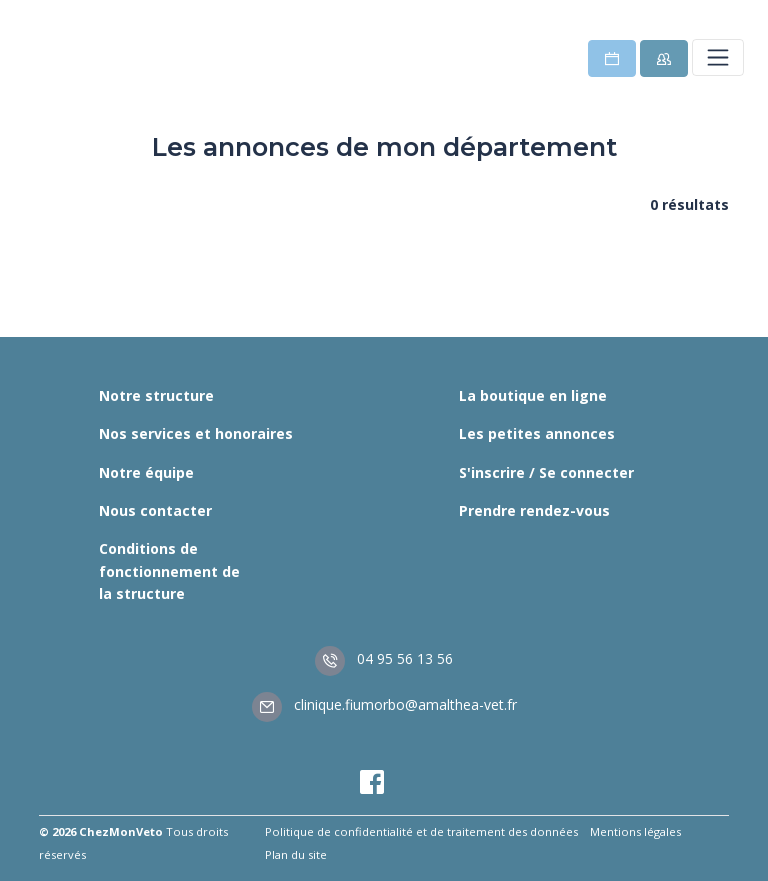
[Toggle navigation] (718, 57)
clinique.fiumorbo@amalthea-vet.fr (384, 704)
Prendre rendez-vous (534, 510)
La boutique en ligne (533, 395)
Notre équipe (146, 472)
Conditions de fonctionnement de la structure (169, 571)
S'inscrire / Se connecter (546, 472)
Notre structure (156, 395)
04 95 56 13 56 (384, 658)
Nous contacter (155, 510)
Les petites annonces (537, 433)
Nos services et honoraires (196, 433)
